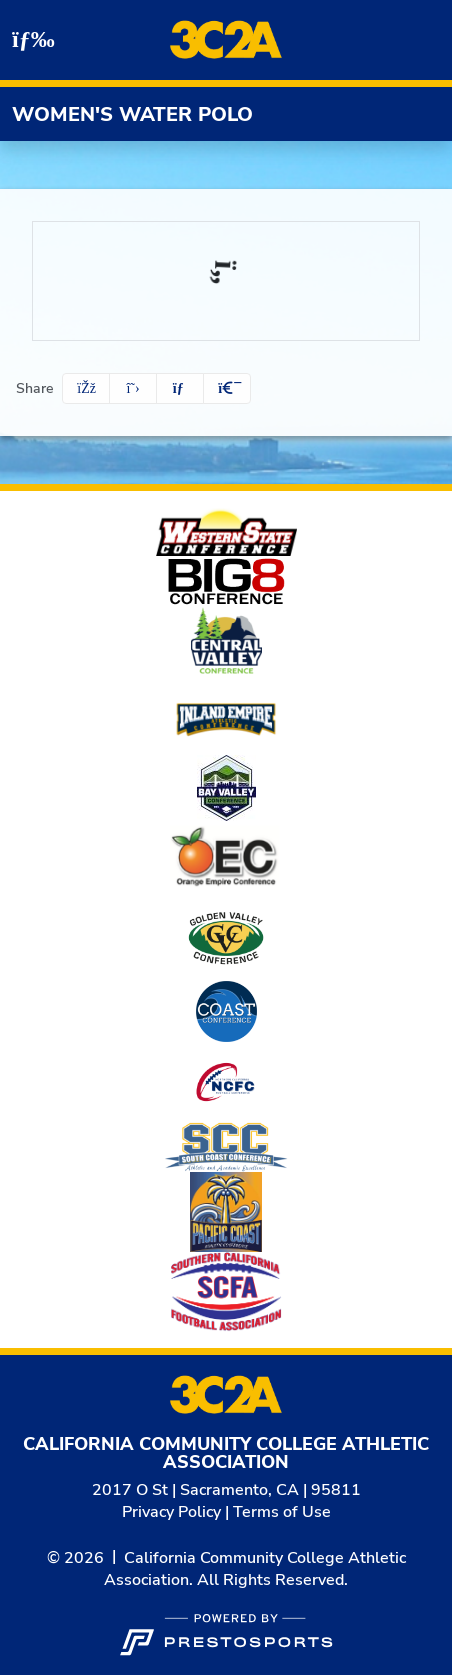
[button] (227, 388)
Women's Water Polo (132, 114)
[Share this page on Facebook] (86, 388)
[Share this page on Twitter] (133, 388)
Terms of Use (282, 1512)
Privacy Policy (171, 1512)
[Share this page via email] (180, 388)
